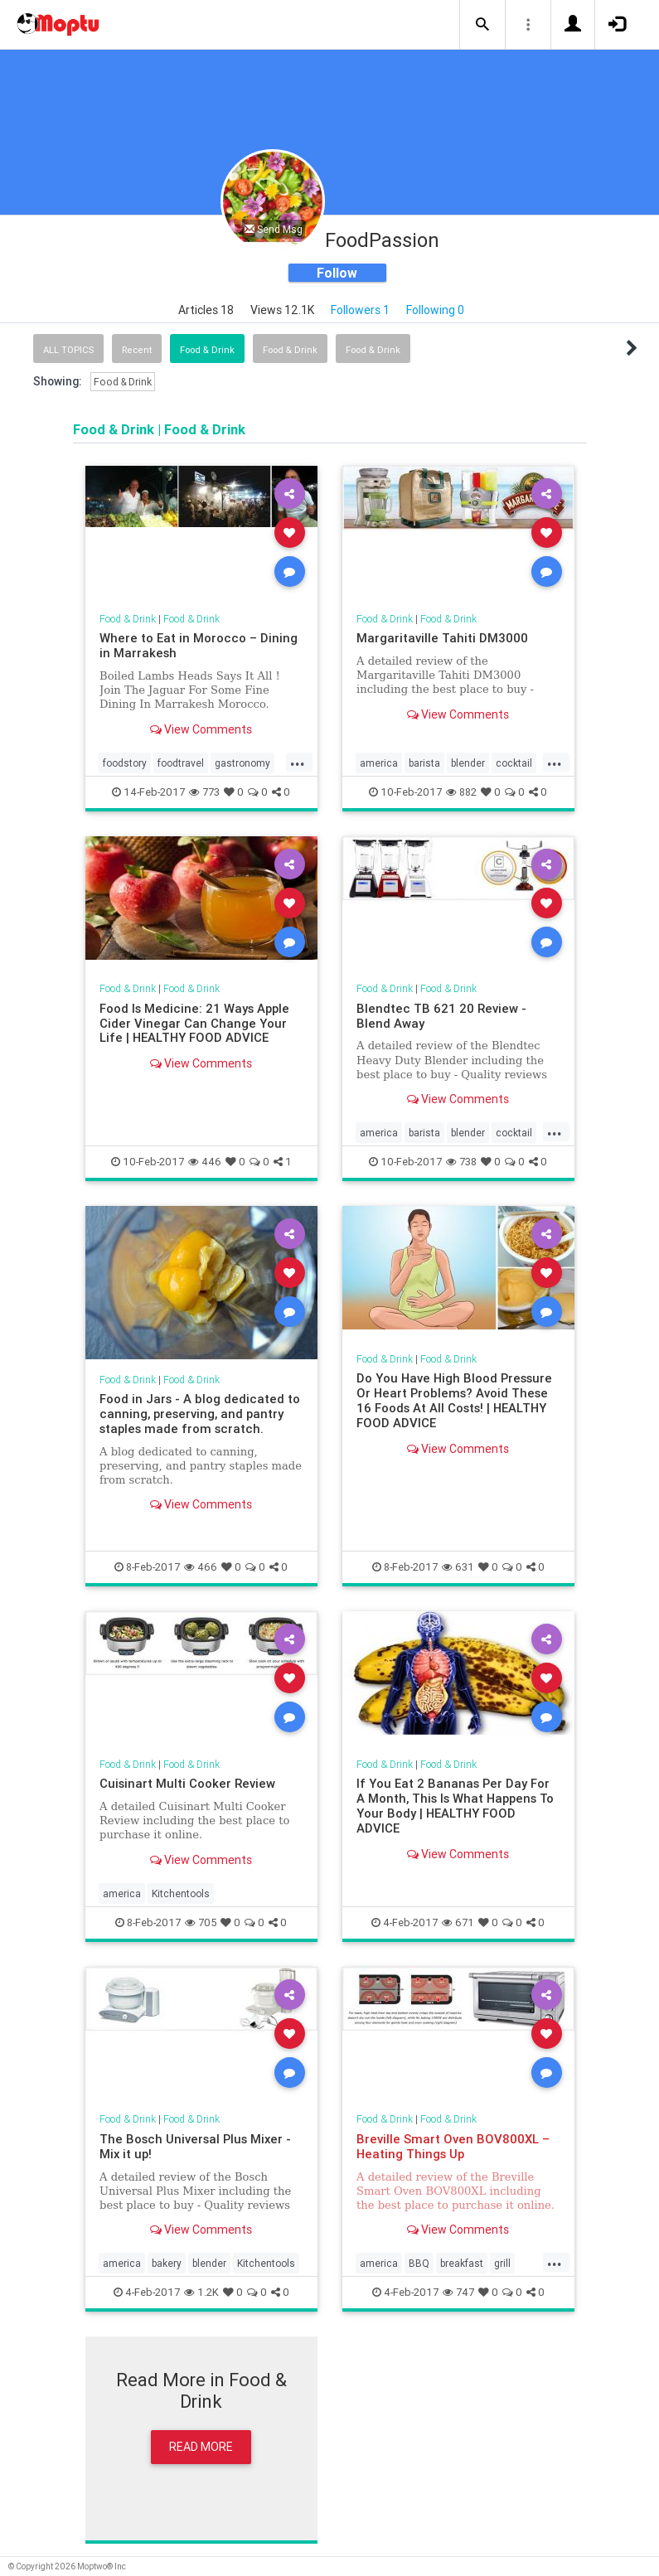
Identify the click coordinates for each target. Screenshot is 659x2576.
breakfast (461, 2263)
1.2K (201, 2292)
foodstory (125, 763)
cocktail (514, 763)
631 (458, 1567)
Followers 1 (360, 310)
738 (461, 1162)
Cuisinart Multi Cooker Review (187, 1783)
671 (458, 1922)
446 (204, 1162)
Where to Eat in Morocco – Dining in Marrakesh (198, 645)
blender (468, 763)
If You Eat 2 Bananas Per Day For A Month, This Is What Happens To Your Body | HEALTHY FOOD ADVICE (455, 1805)
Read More (201, 2446)
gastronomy (242, 763)
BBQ (419, 2263)
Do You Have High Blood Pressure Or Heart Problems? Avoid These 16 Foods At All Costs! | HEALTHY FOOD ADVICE (454, 1400)
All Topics (68, 350)
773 (204, 792)
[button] (482, 24)
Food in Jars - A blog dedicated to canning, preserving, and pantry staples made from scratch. (199, 1413)
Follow (337, 272)
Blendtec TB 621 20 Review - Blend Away (441, 1015)
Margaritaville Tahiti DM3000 (442, 638)
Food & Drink (207, 350)
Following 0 (435, 310)
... (297, 762)
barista (424, 763)
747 (458, 2292)
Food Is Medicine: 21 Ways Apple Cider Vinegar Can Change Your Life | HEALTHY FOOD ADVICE (194, 1023)
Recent (137, 350)
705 (200, 1922)
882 (461, 792)
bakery (167, 2263)
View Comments (201, 729)
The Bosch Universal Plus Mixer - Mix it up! (195, 2146)
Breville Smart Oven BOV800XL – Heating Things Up (453, 2146)
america (379, 763)
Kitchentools (181, 1893)
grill (502, 2263)
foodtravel (180, 763)
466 (200, 1567)
